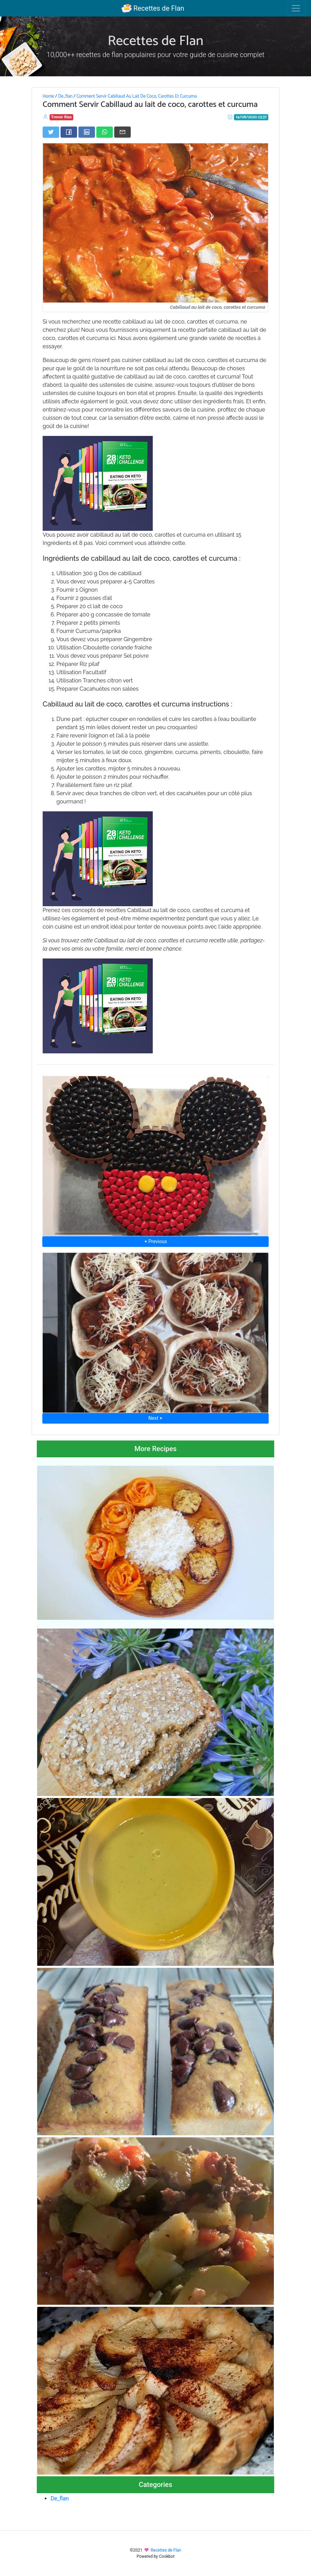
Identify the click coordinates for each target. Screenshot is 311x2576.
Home (48, 96)
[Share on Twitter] (51, 132)
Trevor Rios (61, 117)
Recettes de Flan (152, 8)
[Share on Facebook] (69, 132)
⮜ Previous (155, 1241)
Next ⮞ (155, 1418)
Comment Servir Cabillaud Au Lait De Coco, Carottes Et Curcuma (136, 96)
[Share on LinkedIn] (86, 132)
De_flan (65, 96)
